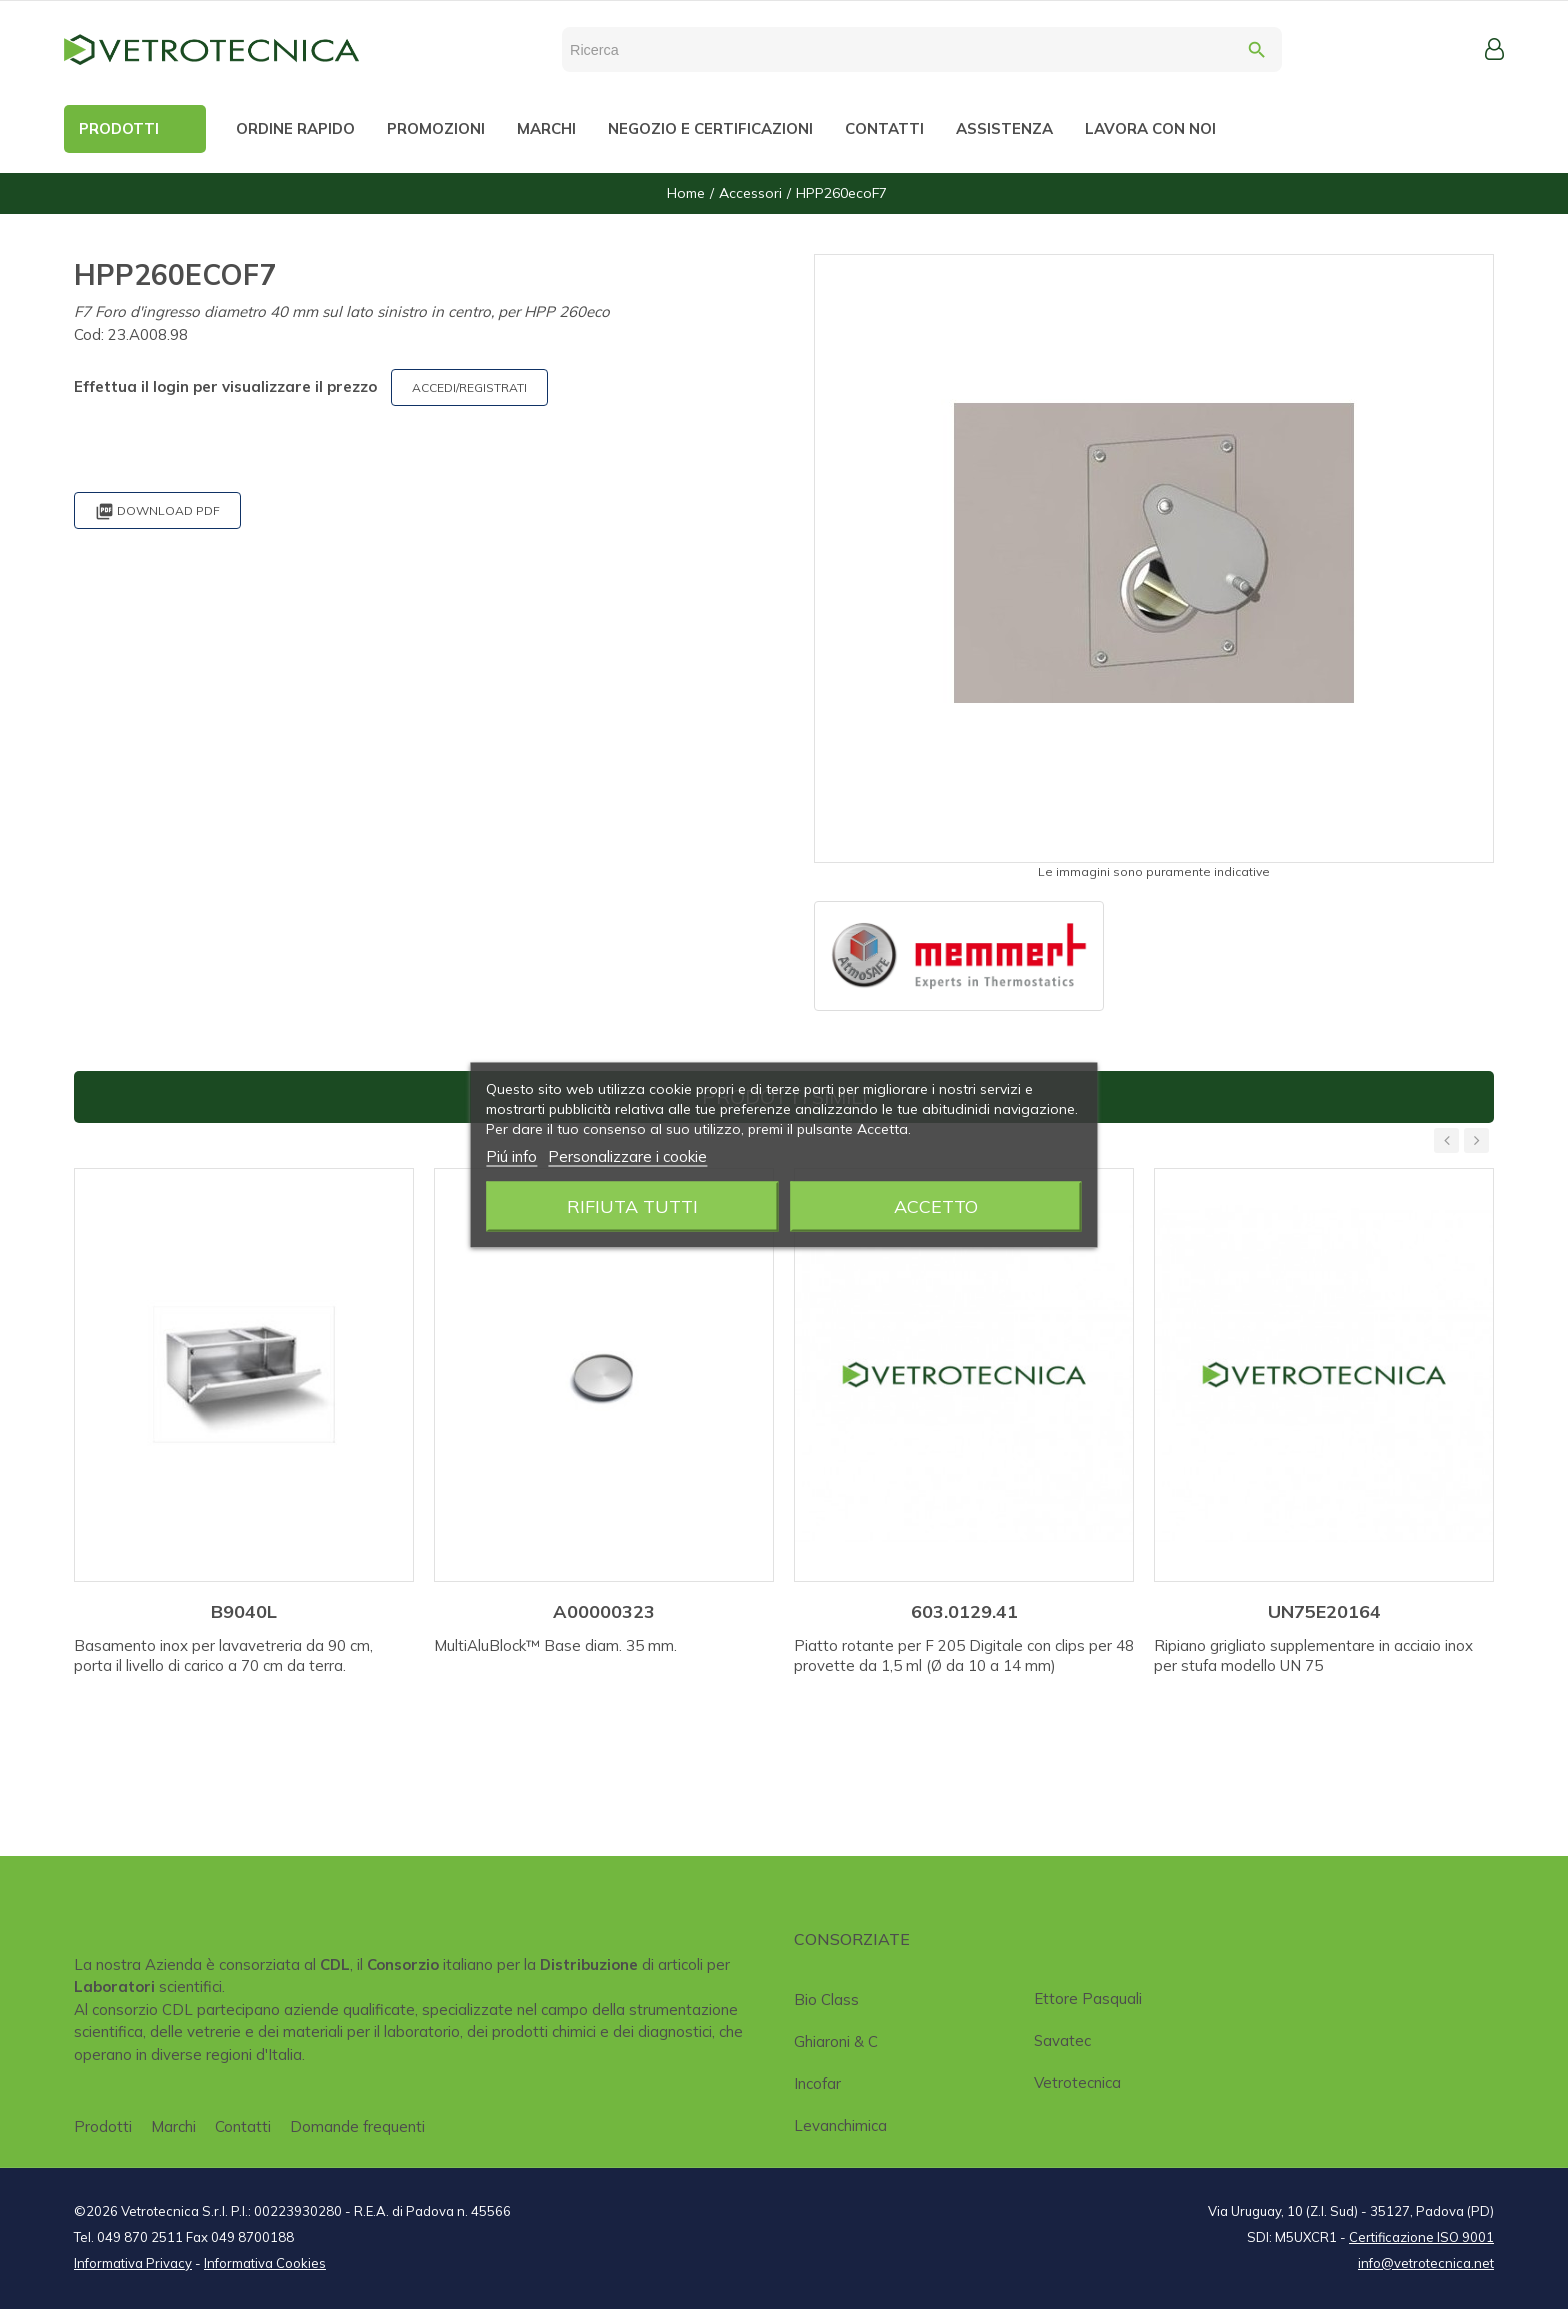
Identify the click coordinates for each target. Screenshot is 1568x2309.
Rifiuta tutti (632, 1205)
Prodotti (103, 2126)
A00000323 (604, 1611)
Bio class (826, 1999)
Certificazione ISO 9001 (1421, 2237)
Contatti (243, 2126)
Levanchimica (840, 2125)
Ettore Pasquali (1088, 1998)
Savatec (1062, 2040)
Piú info (511, 1155)
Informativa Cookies (265, 2263)
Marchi (173, 2126)
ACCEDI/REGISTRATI (469, 387)
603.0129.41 (964, 1611)
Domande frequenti (357, 2126)
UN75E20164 (1324, 1611)
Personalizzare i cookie (627, 1155)
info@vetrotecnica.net (1426, 2263)
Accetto (936, 1205)
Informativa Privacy (133, 2263)
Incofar (817, 2083)
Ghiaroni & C (836, 2041)
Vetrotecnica (1077, 2082)
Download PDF (157, 511)
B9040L (244, 1611)
